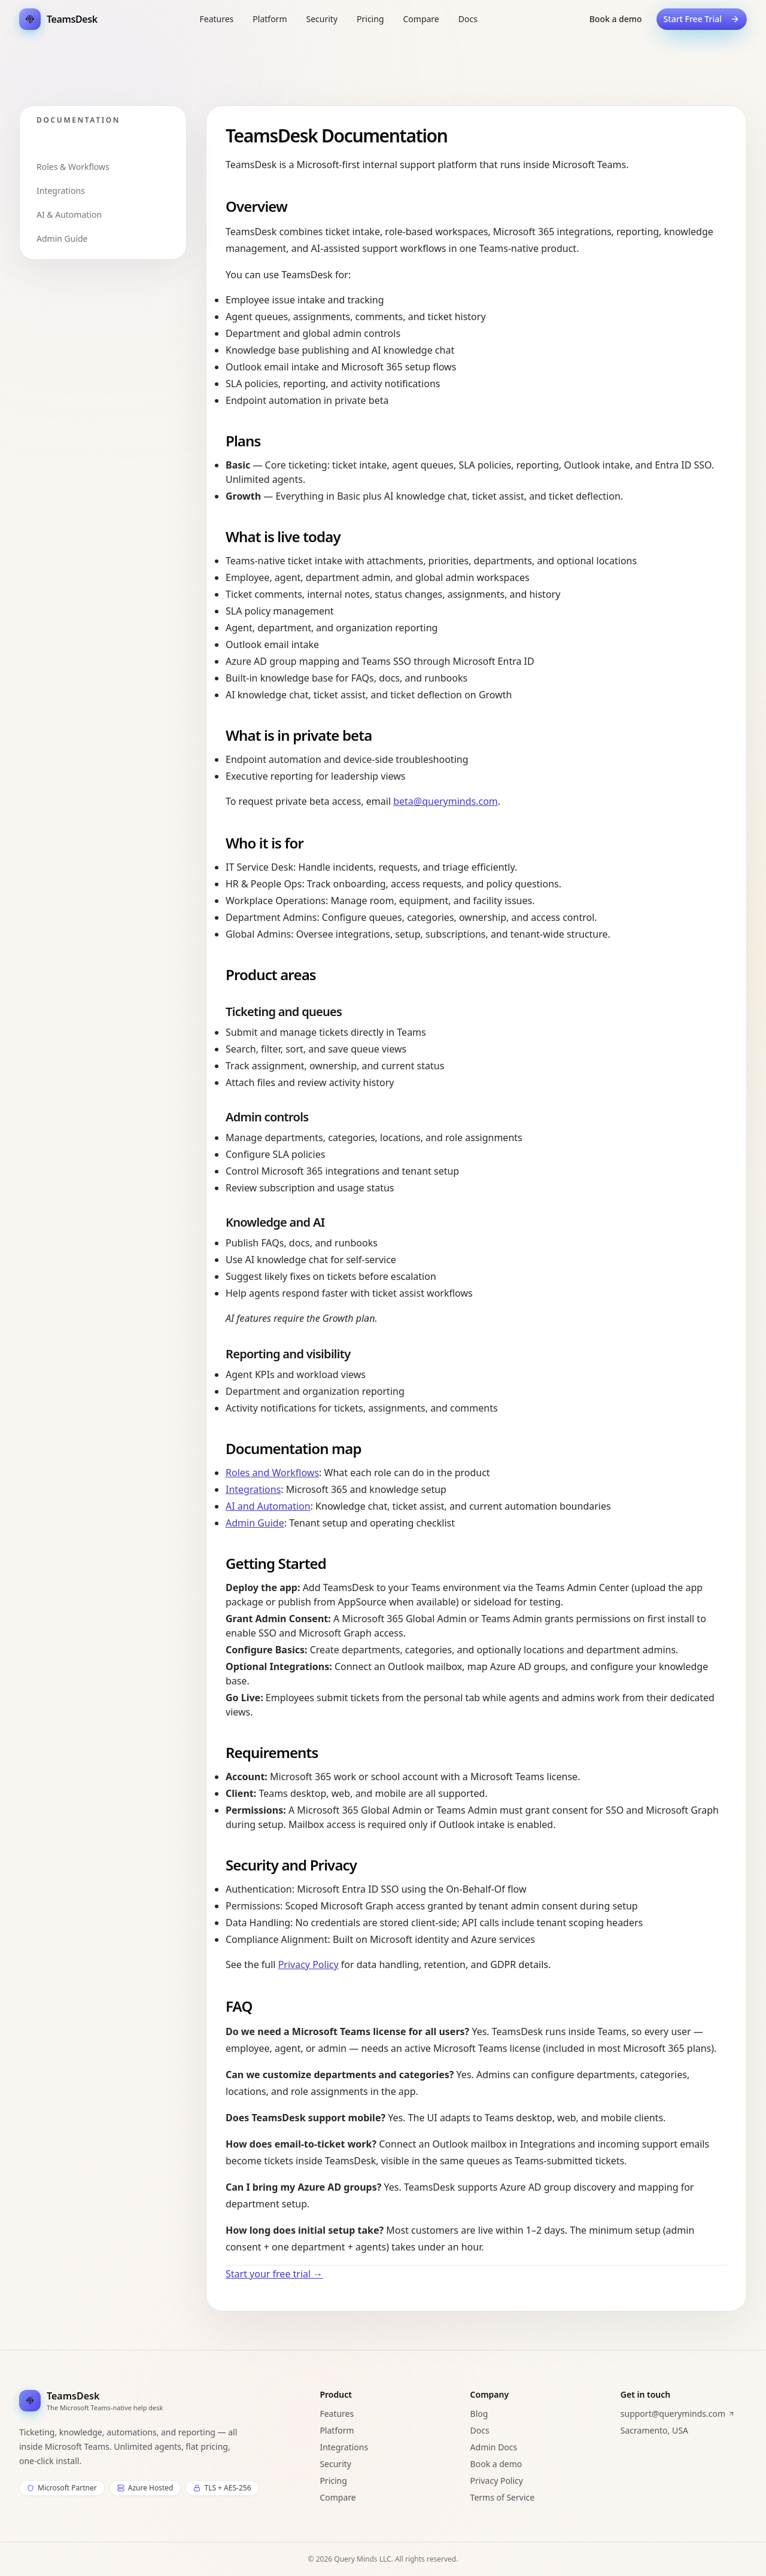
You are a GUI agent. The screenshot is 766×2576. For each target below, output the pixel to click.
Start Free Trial (702, 19)
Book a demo (615, 19)
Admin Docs (494, 2447)
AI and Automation (268, 1506)
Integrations (61, 190)
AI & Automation (69, 214)
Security (335, 2463)
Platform (337, 2430)
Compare (337, 2497)
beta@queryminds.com (445, 801)
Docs (480, 2430)
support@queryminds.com (678, 2413)
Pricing (333, 2480)
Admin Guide (62, 238)
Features (337, 2413)
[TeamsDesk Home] (58, 19)
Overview (55, 142)
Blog (479, 2413)
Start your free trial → (274, 2273)
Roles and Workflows (272, 1472)
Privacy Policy (308, 1964)
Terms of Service (502, 2497)
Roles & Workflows (73, 166)
